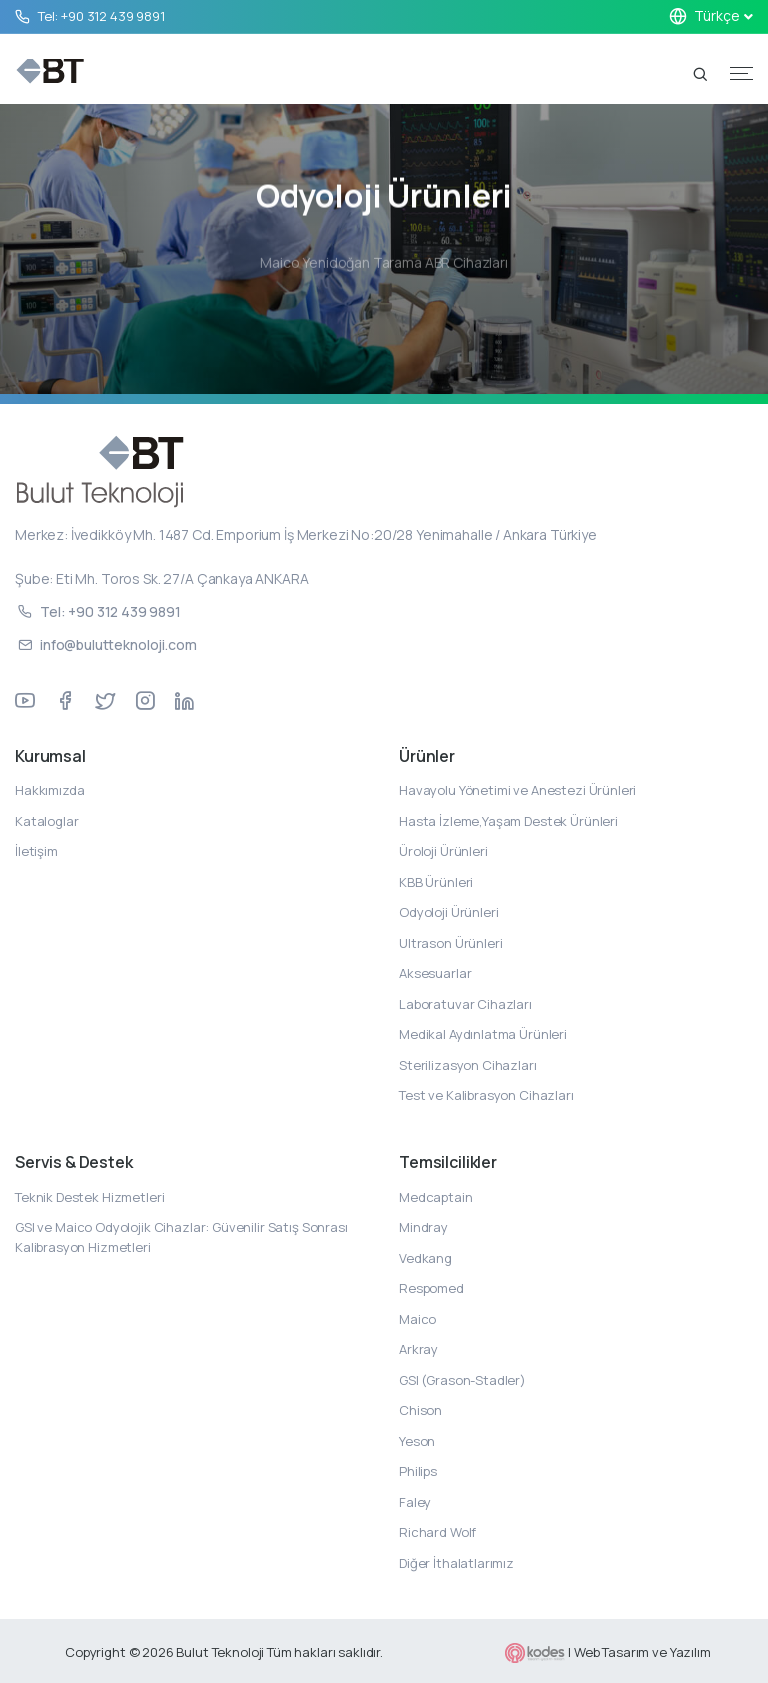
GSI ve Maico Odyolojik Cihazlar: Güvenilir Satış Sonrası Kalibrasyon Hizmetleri (181, 1237)
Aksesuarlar (435, 973)
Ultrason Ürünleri (450, 943)
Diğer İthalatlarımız (456, 1563)
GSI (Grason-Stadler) (462, 1380)
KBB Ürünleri (436, 882)
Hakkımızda (50, 790)
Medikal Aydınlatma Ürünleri (483, 1034)
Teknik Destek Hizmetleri (89, 1197)
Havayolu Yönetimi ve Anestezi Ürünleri (517, 790)
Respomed (431, 1288)
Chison (420, 1410)
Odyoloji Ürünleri (448, 912)
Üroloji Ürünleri (443, 851)
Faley (415, 1502)
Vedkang (425, 1258)
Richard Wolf (437, 1532)
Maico (417, 1319)
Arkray (418, 1349)
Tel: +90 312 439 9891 (101, 16)
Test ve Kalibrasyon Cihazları (486, 1095)
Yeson (417, 1441)
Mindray (423, 1227)
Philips (418, 1471)
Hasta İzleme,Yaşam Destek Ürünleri (508, 821)
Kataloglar (47, 821)
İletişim (36, 851)
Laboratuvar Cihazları (465, 1004)
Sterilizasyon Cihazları (468, 1065)
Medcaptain (436, 1197)
